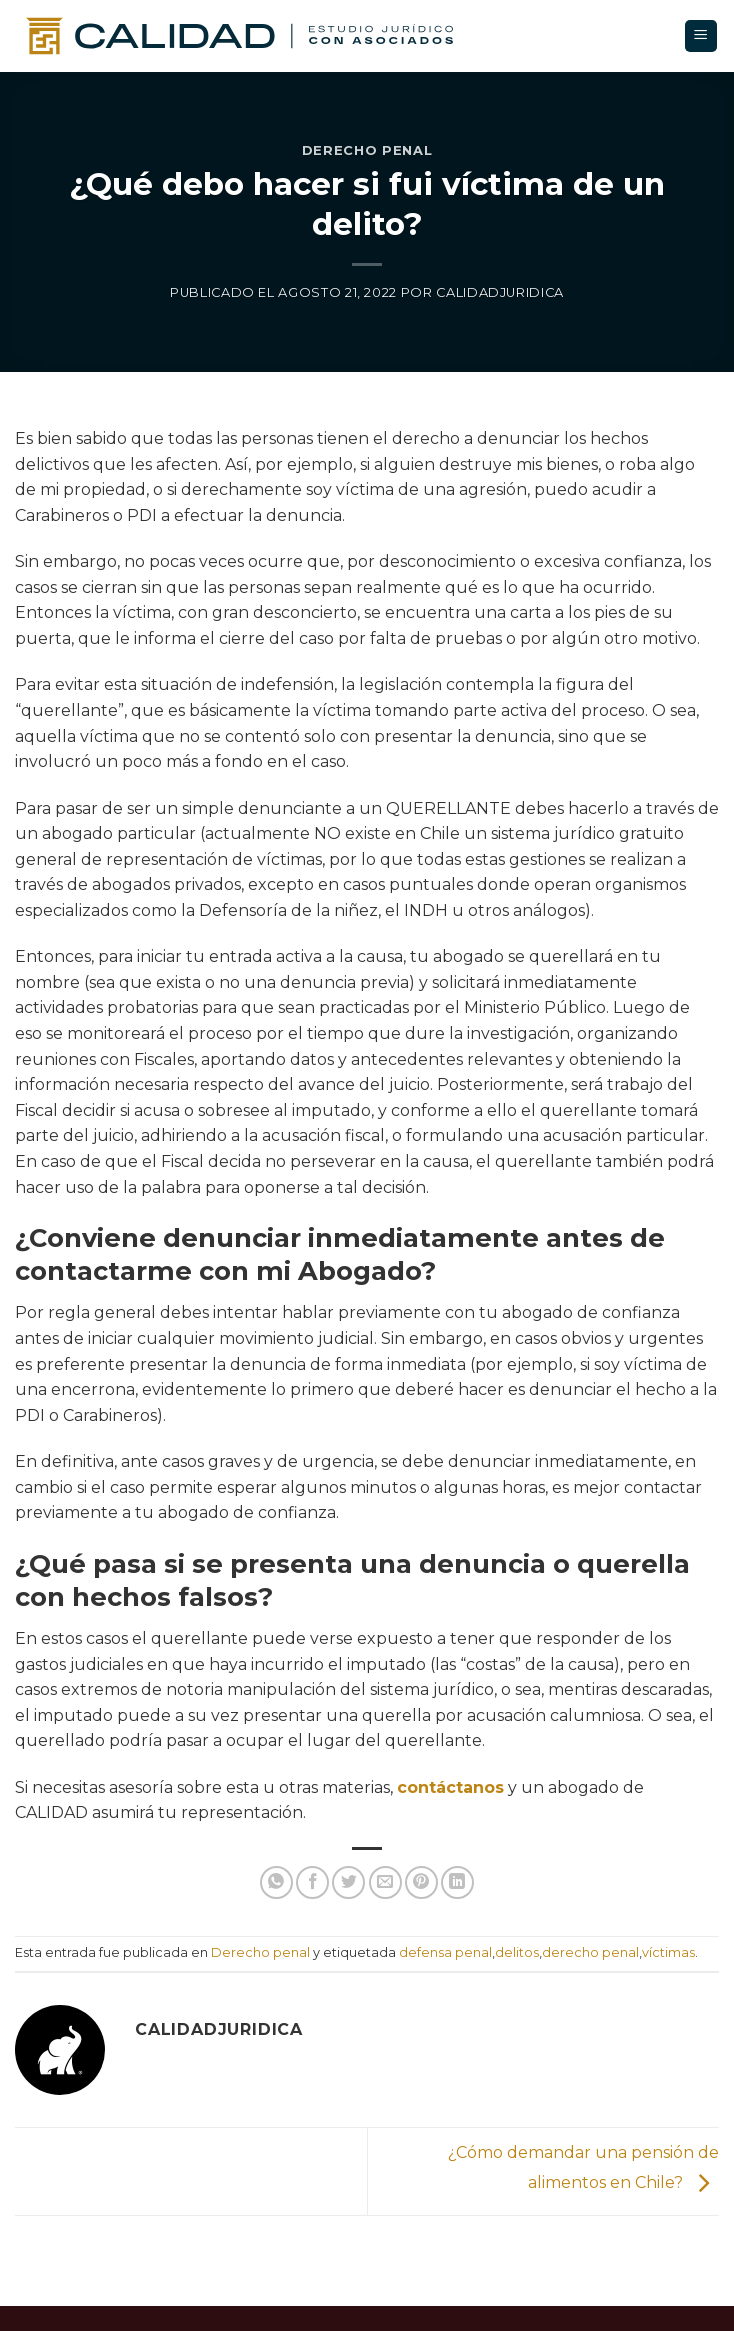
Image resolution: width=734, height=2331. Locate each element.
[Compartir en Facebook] (312, 1882)
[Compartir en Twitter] (348, 1882)
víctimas (668, 1952)
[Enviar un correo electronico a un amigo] (385, 1882)
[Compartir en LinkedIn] (457, 1882)
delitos (517, 1952)
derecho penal (590, 1952)
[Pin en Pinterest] (421, 1882)
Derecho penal (367, 150)
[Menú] (701, 36)
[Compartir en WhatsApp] (276, 1882)
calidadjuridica (500, 292)
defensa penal (445, 1952)
